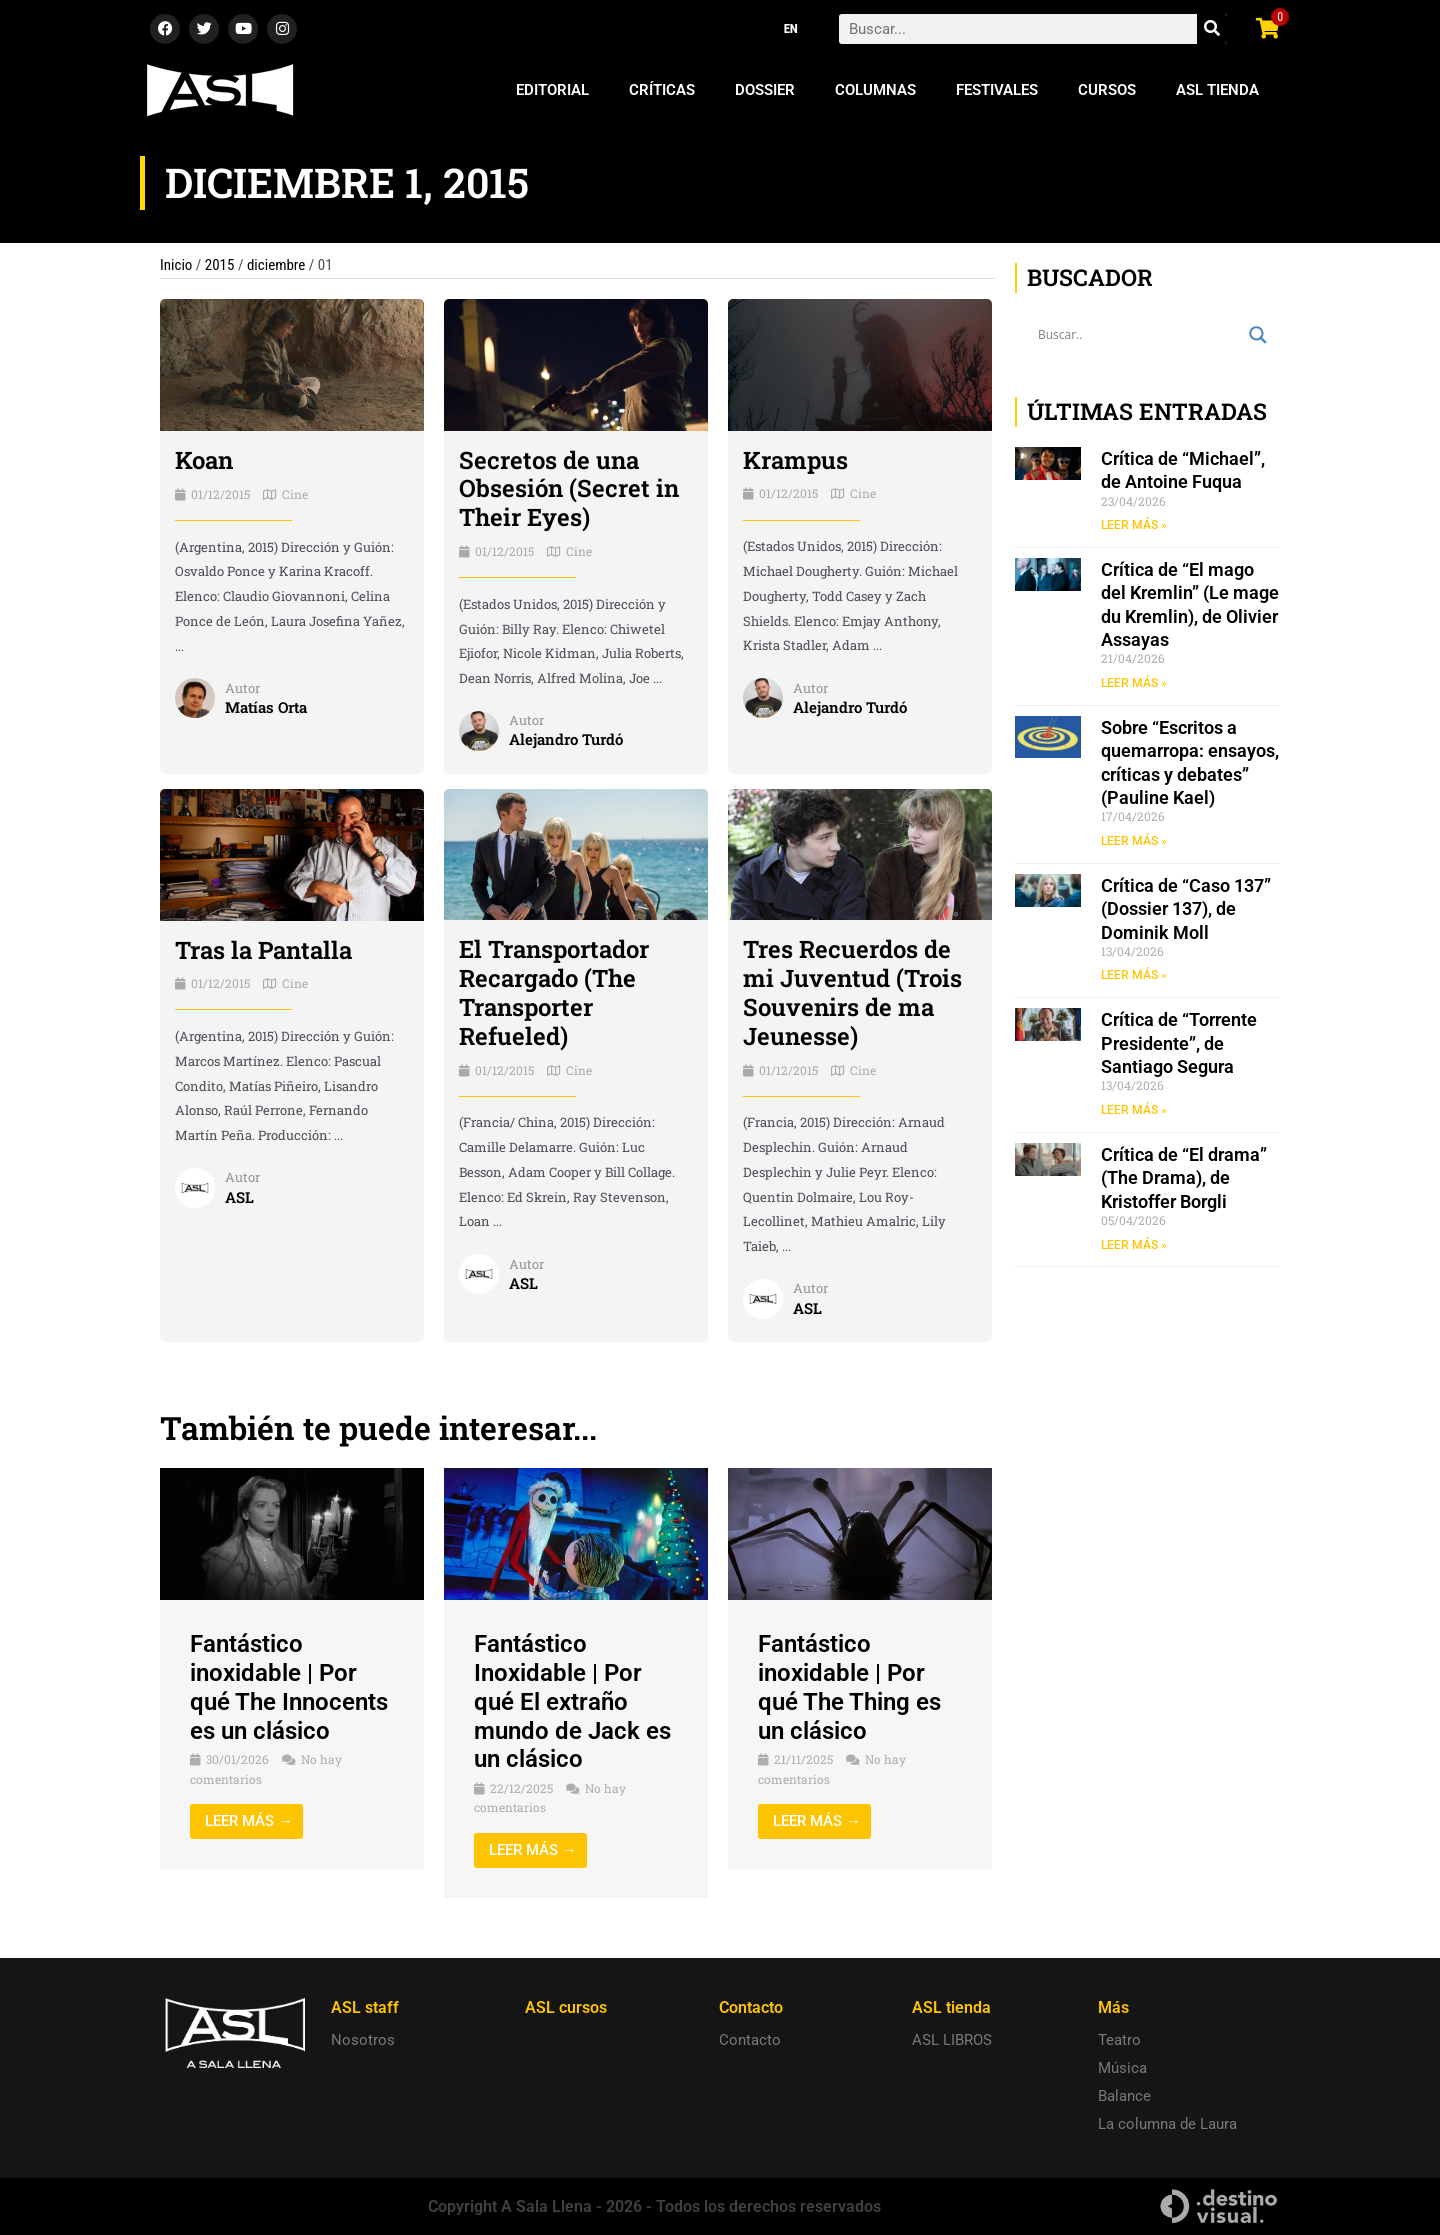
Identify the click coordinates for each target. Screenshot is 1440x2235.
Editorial (552, 90)
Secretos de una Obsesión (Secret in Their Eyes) (569, 489)
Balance (1124, 2096)
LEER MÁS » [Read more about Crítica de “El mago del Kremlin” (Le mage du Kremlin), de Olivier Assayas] (1134, 683)
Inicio (176, 265)
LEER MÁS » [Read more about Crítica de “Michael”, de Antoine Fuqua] (1134, 525)
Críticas (662, 90)
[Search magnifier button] (1258, 335)
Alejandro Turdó (566, 739)
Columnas (875, 90)
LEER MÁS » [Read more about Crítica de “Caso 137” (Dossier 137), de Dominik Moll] (1134, 975)
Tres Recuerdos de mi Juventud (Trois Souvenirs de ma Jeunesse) (852, 992)
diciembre (276, 265)
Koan (204, 460)
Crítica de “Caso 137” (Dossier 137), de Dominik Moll (1186, 909)
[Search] (1212, 29)
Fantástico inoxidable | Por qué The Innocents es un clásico (289, 1687)
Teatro (1119, 2040)
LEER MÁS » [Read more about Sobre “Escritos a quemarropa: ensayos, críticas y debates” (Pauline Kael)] (1134, 841)
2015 (220, 265)
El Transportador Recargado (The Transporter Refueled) (554, 992)
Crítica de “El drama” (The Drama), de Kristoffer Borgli (1184, 1178)
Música (1122, 2068)
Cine (295, 494)
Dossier (765, 90)
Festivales (997, 90)
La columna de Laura (1167, 2124)
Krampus (795, 460)
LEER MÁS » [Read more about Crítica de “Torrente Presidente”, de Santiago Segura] (1134, 1110)
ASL (239, 1197)
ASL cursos (566, 2007)
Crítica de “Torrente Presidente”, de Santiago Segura (1179, 1043)
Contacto (750, 2040)
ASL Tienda (1217, 90)
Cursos (1107, 90)
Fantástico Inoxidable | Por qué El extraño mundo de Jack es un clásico (572, 1701)
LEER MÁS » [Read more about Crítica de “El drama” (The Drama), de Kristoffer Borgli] (1134, 1245)
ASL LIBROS (952, 2040)
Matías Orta (266, 707)
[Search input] (1138, 335)
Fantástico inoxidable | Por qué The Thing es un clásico (849, 1687)
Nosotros (363, 2040)
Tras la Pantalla (263, 950)
